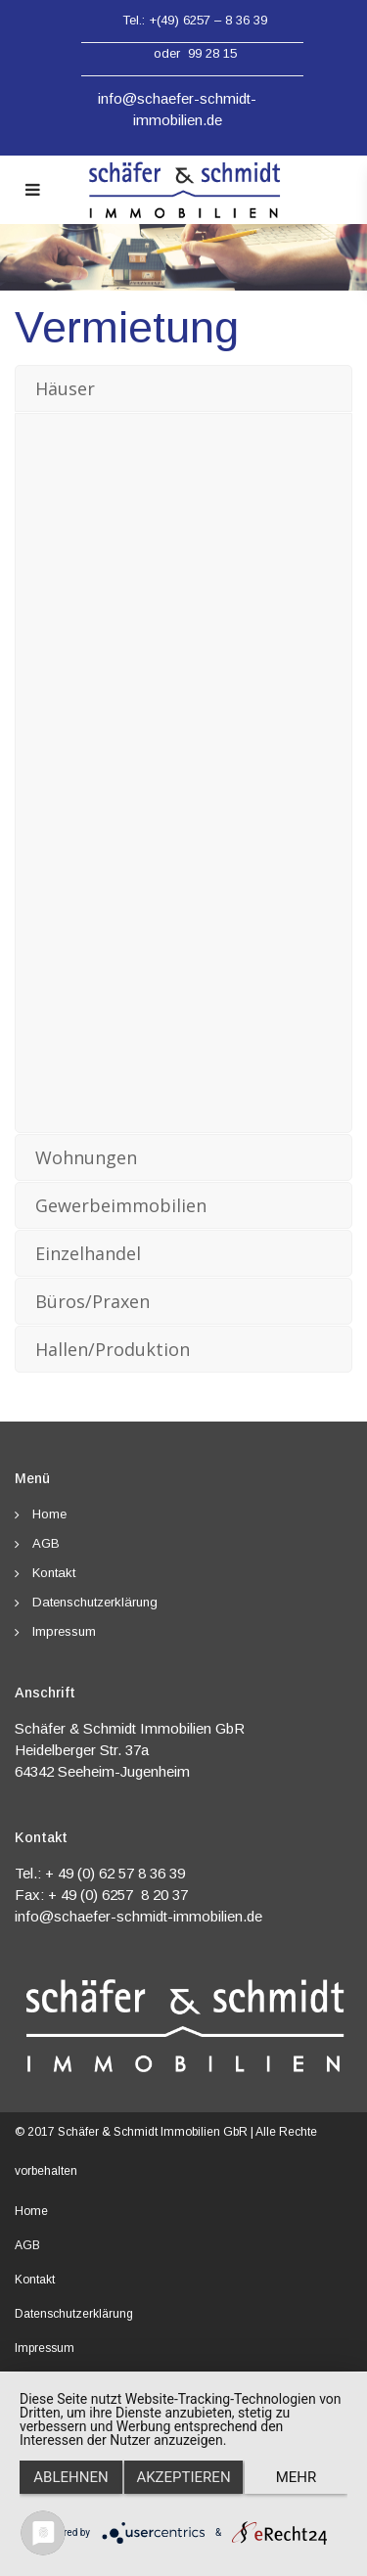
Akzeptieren (183, 2477)
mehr (296, 2477)
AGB (46, 1543)
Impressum (64, 1631)
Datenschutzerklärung (95, 1602)
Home (49, 1514)
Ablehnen (70, 2477)
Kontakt (53, 1572)
